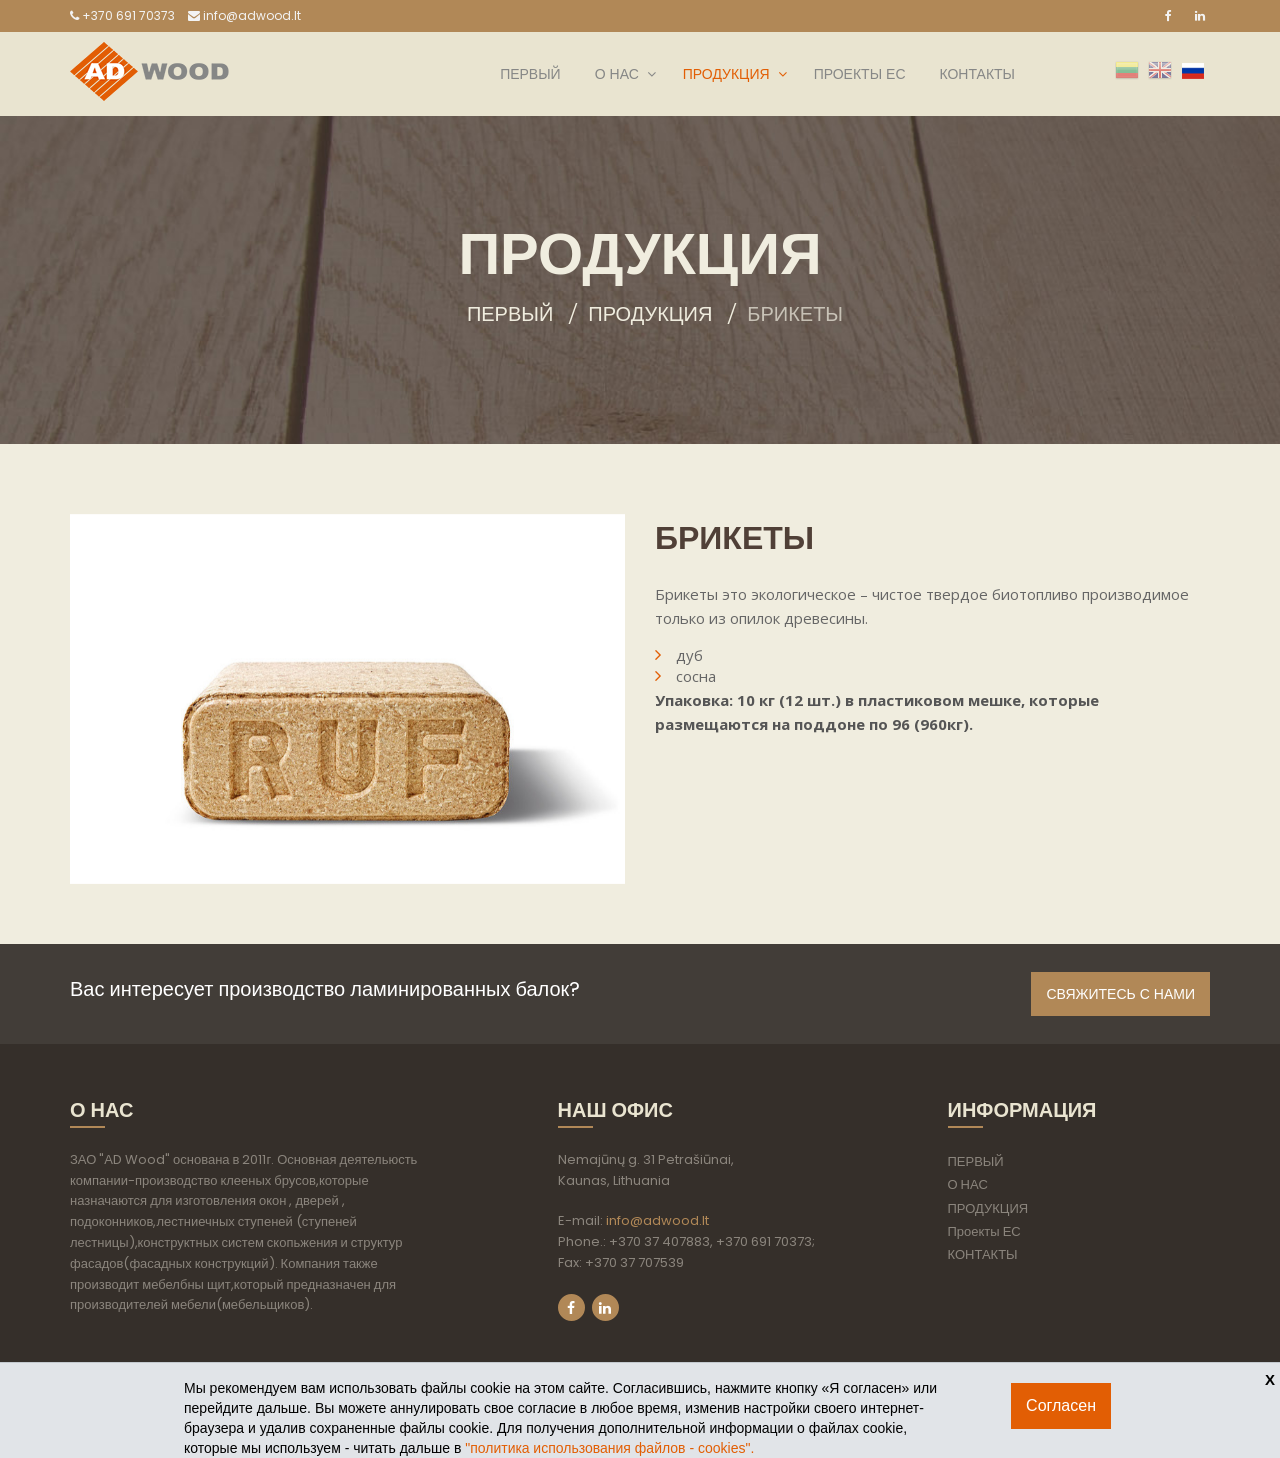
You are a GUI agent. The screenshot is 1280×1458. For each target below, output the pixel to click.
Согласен (1061, 1405)
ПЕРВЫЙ (530, 74)
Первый (510, 314)
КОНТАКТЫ (977, 74)
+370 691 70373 (122, 15)
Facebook (571, 1307)
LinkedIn (605, 1307)
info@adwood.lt (244, 15)
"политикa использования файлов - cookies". (609, 1448)
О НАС (617, 74)
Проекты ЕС (860, 74)
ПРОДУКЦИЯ (726, 74)
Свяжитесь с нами (1120, 994)
